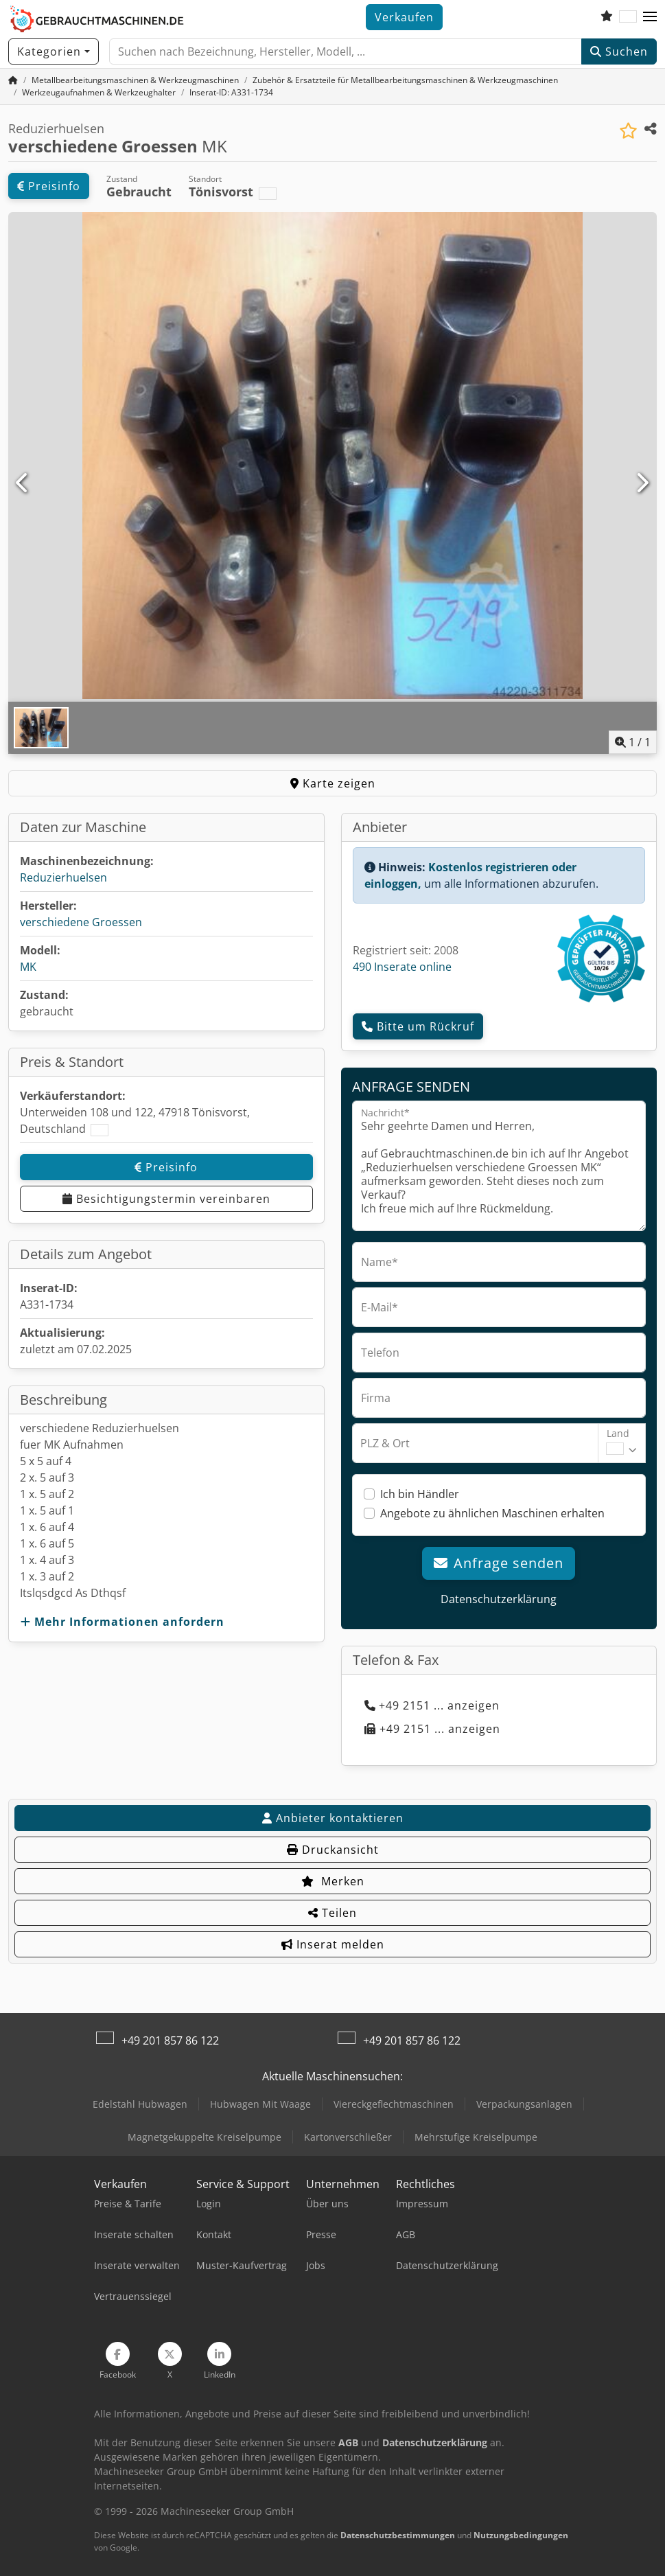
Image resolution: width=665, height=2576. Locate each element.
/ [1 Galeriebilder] (633, 742)
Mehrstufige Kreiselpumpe (476, 2136)
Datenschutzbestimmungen (397, 2535)
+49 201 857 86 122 (170, 2040)
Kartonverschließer (348, 2136)
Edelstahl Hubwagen (140, 2104)
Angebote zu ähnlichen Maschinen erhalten (492, 1513)
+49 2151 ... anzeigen (432, 1705)
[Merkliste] (606, 17)
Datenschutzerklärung (499, 1599)
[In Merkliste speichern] (628, 131)
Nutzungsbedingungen (521, 2535)
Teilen (332, 1912)
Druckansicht (333, 1849)
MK (28, 966)
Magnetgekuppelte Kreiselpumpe (204, 2136)
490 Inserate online (402, 966)
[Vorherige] (23, 483)
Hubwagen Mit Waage (260, 2104)
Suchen (619, 51)
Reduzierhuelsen (63, 877)
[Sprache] (628, 17)
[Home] (135, 80)
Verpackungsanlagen (524, 2104)
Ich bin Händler (419, 1494)
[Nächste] (642, 483)
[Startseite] (13, 80)
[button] (650, 17)
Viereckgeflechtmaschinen (394, 2104)
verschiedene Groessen (81, 922)
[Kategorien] (53, 51)
